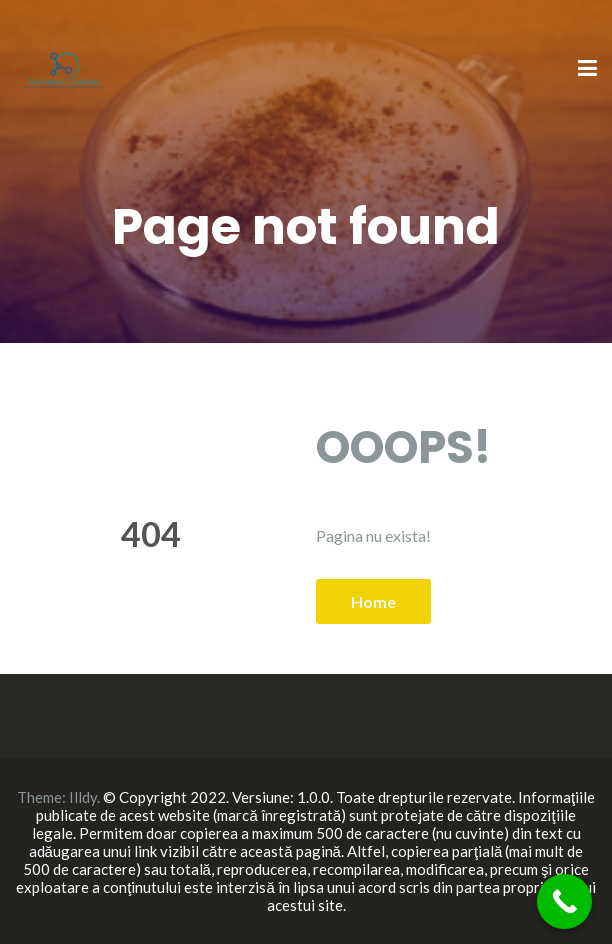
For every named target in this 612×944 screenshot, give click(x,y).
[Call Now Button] (564, 901)
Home (373, 601)
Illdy (83, 797)
